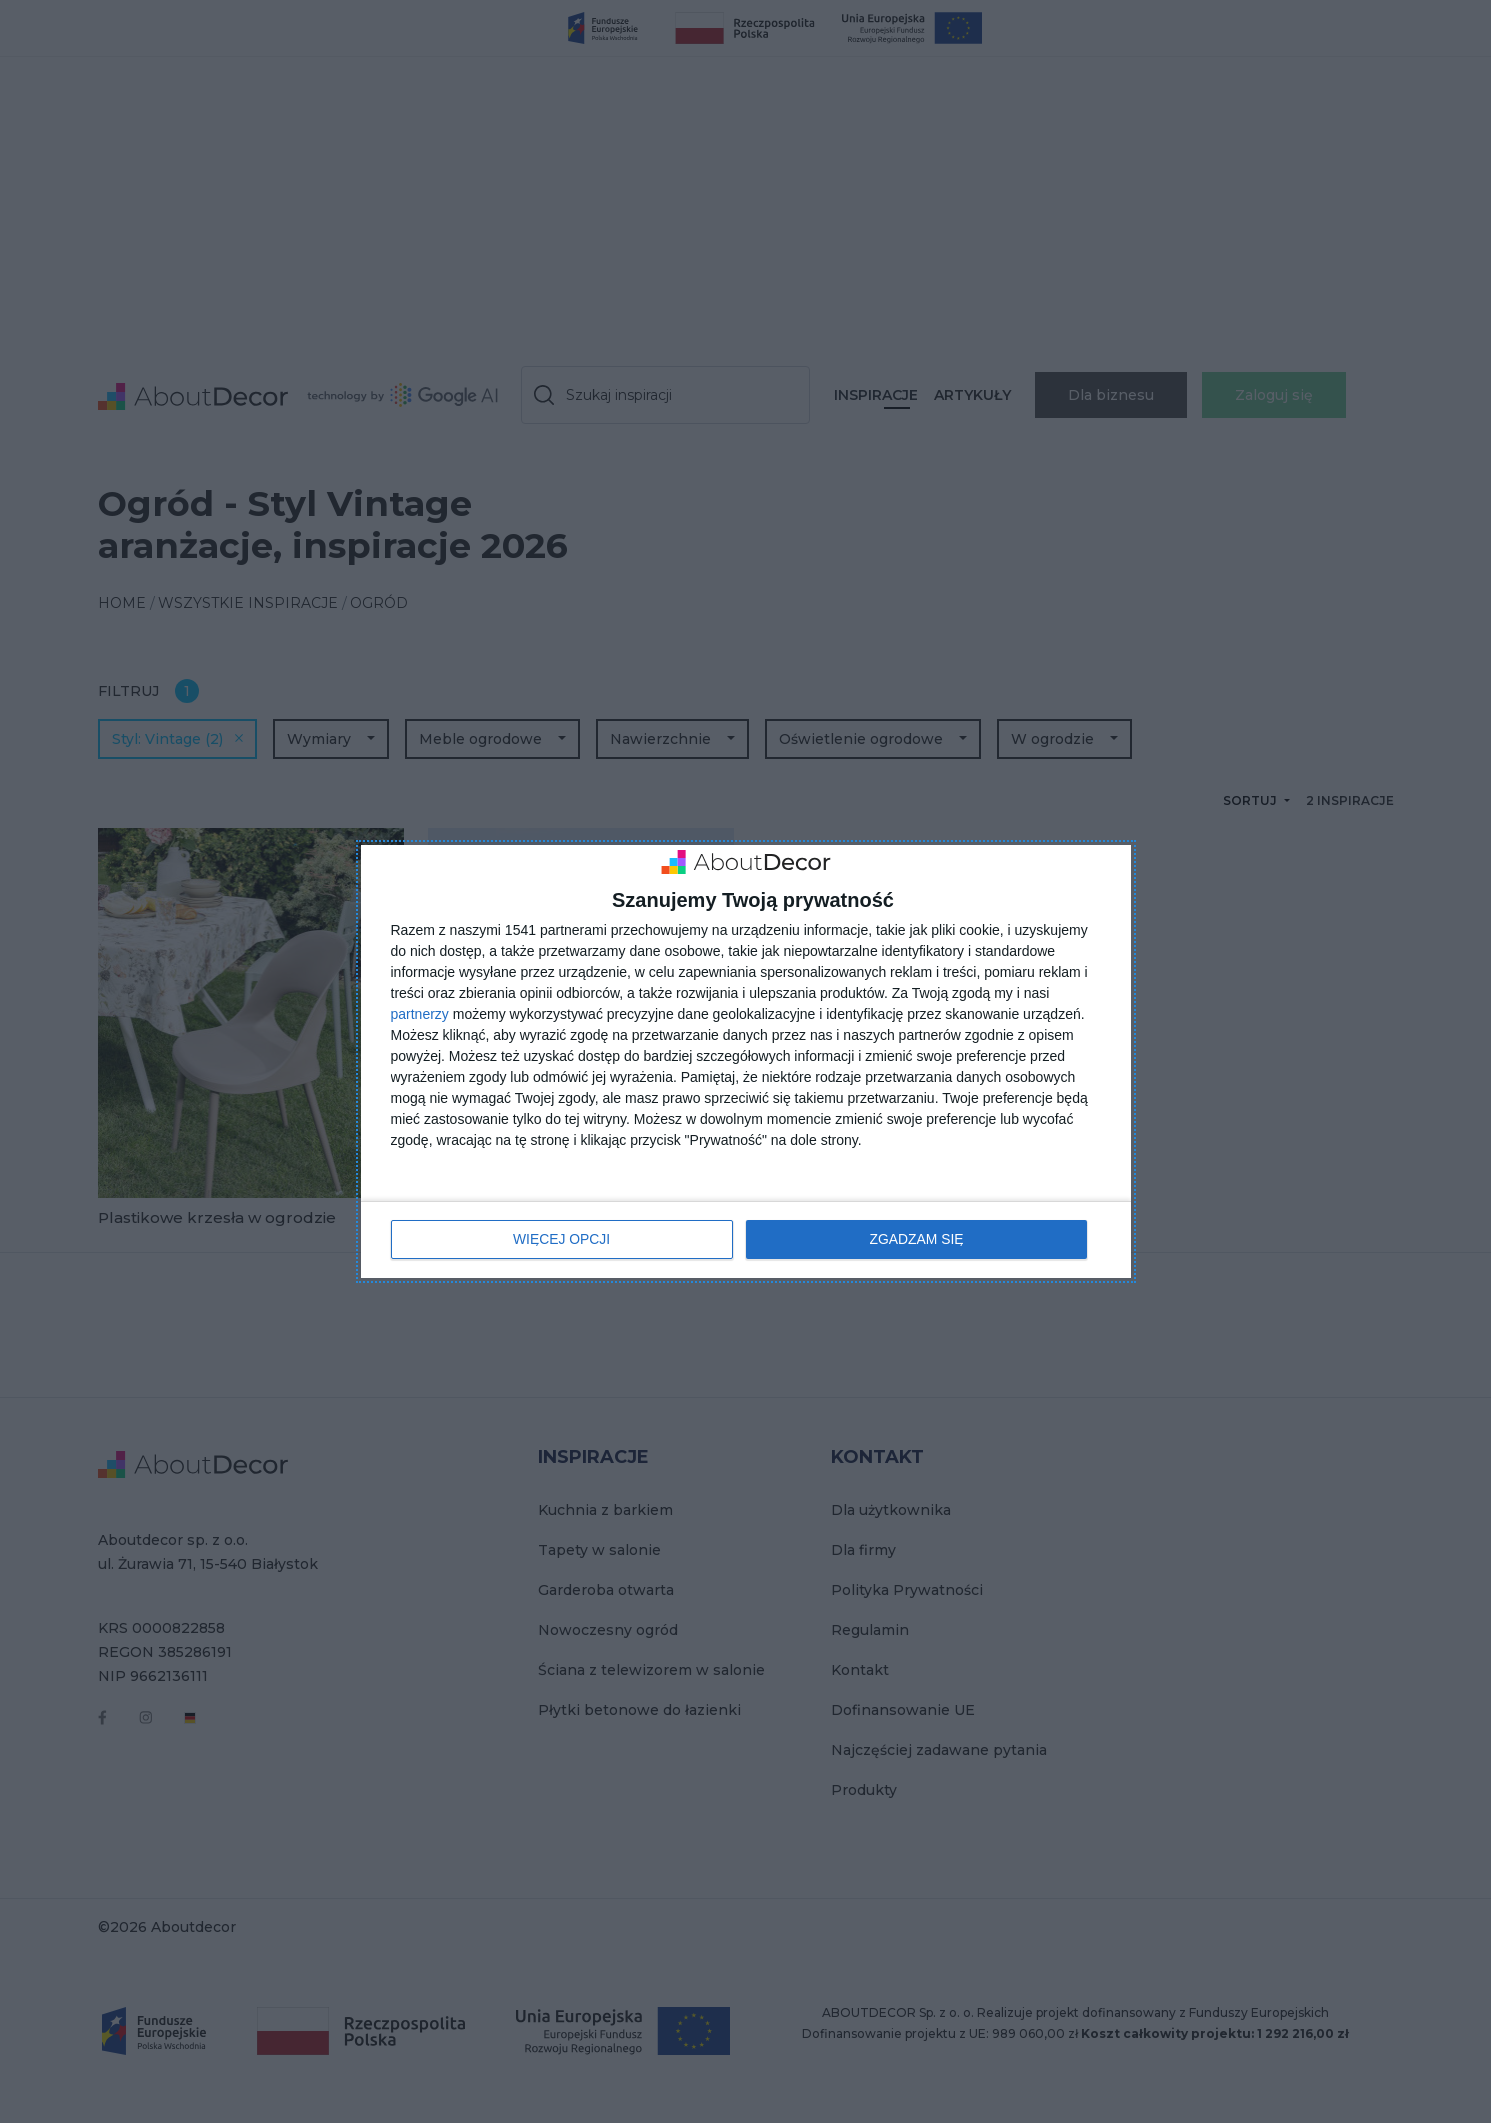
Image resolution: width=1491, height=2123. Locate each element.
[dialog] (746, 1061)
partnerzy (420, 1014)
